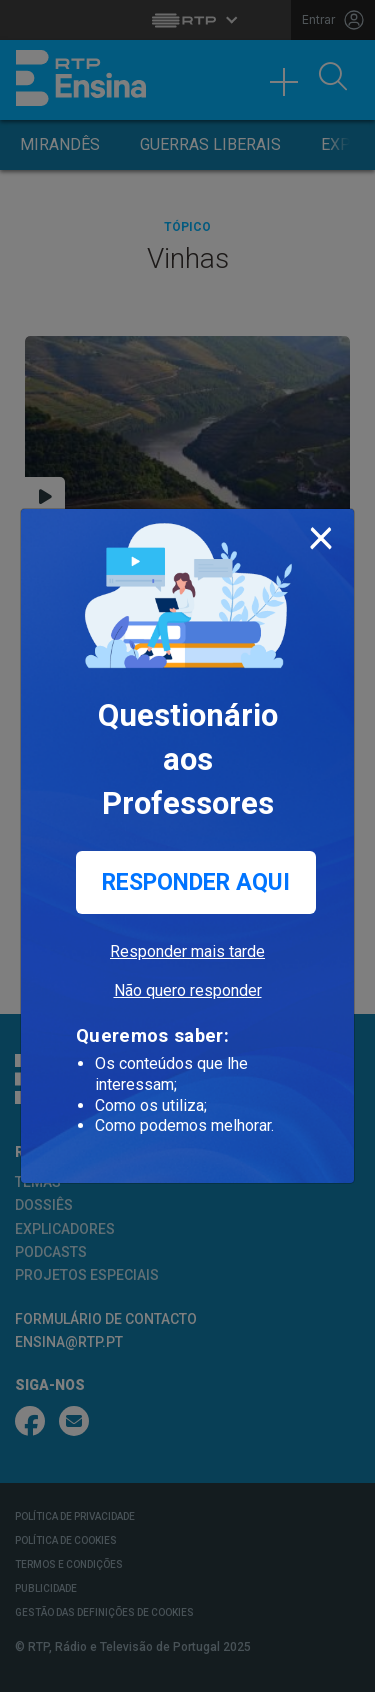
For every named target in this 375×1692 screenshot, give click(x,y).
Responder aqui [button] (196, 882)
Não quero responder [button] (188, 990)
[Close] (321, 534)
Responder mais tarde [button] (187, 951)
